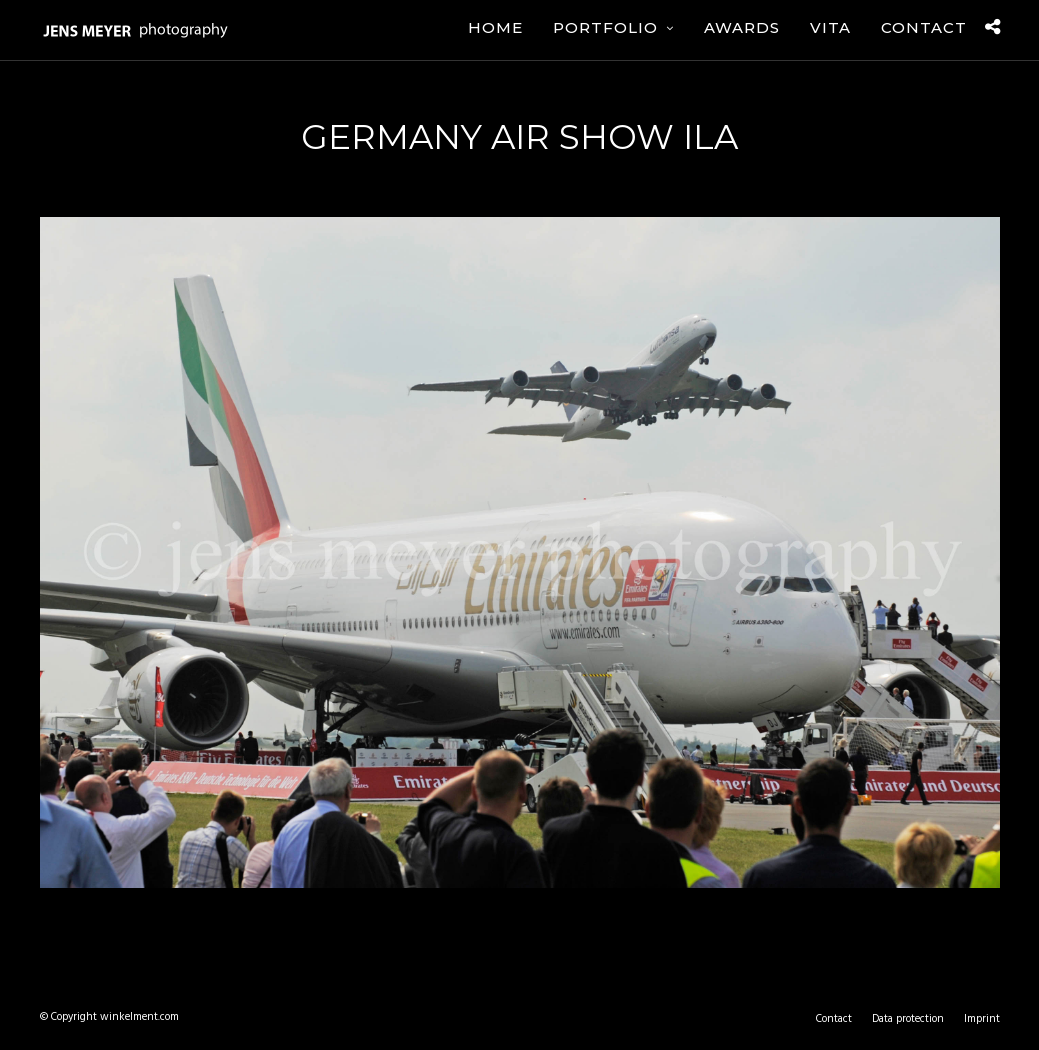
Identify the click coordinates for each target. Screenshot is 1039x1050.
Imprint (982, 1019)
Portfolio (605, 27)
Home (495, 27)
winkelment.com (139, 1017)
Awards (742, 27)
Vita (830, 27)
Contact (924, 27)
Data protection (908, 1019)
